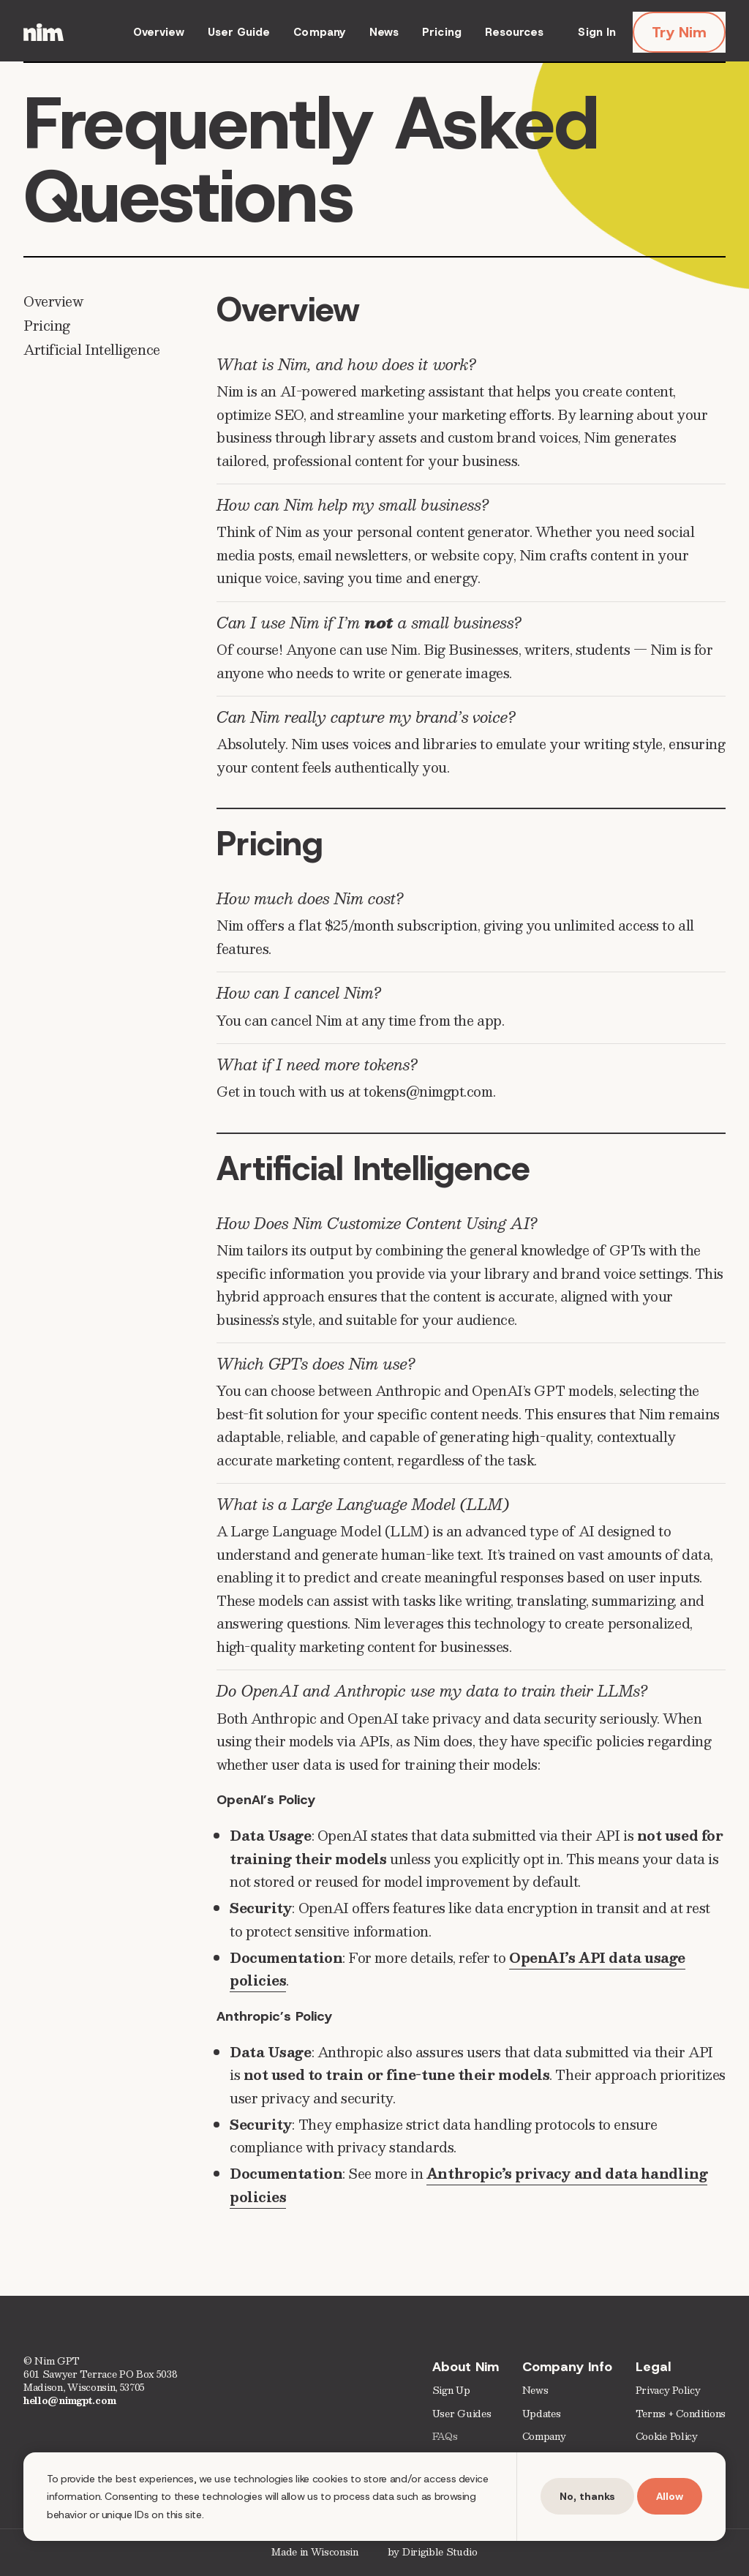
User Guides (461, 2413)
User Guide (239, 32)
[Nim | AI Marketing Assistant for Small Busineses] (43, 32)
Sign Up (451, 2390)
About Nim (465, 2367)
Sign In (597, 32)
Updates (541, 2413)
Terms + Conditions (681, 2413)
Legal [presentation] (653, 2367)
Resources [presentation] (514, 32)
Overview (158, 32)
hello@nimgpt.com (69, 2400)
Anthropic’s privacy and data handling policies (468, 2185)
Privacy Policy (668, 2390)
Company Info (567, 2367)
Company (319, 32)
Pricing (442, 32)
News (384, 32)
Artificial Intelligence (91, 349)
